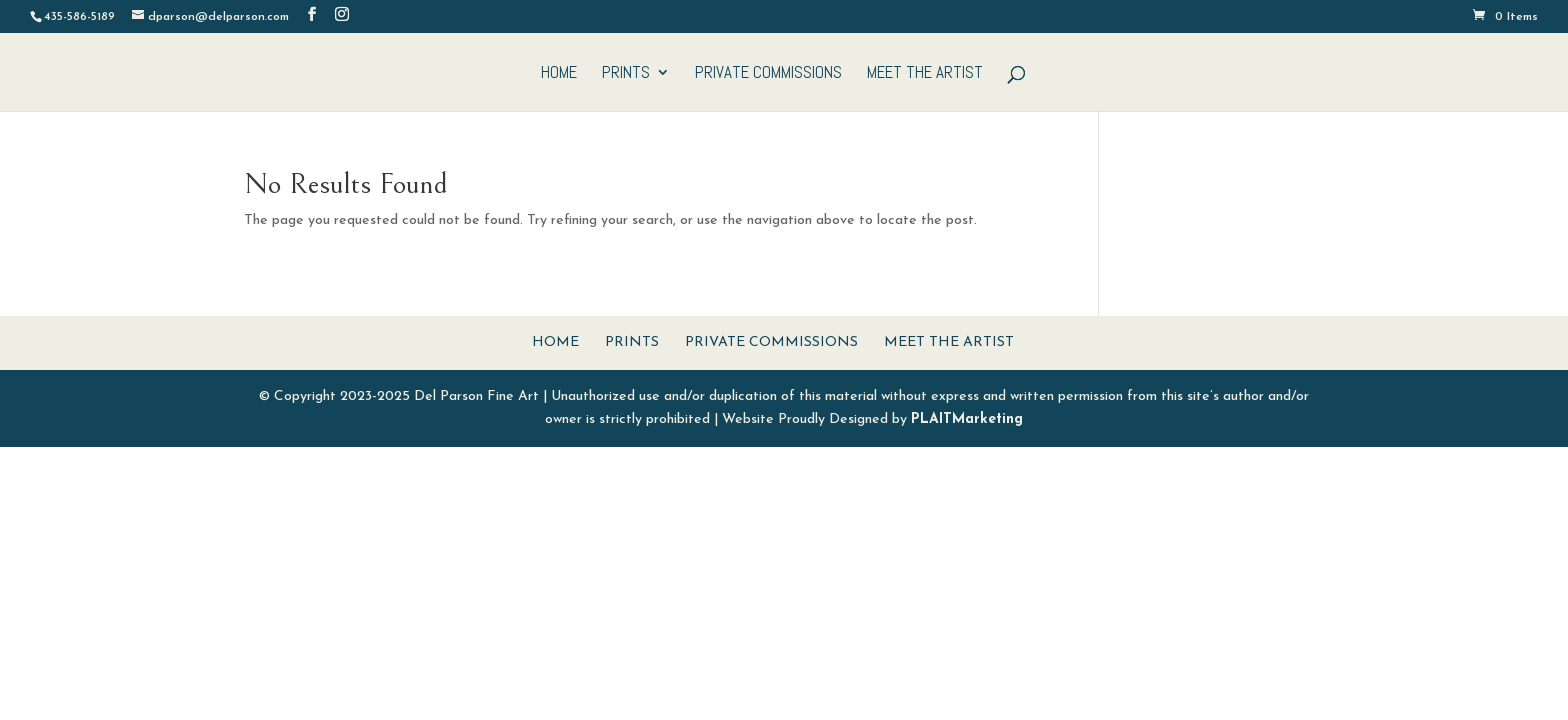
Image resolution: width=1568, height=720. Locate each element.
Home (559, 74)
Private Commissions (768, 74)
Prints (626, 74)
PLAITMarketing (967, 419)
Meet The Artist (925, 74)
